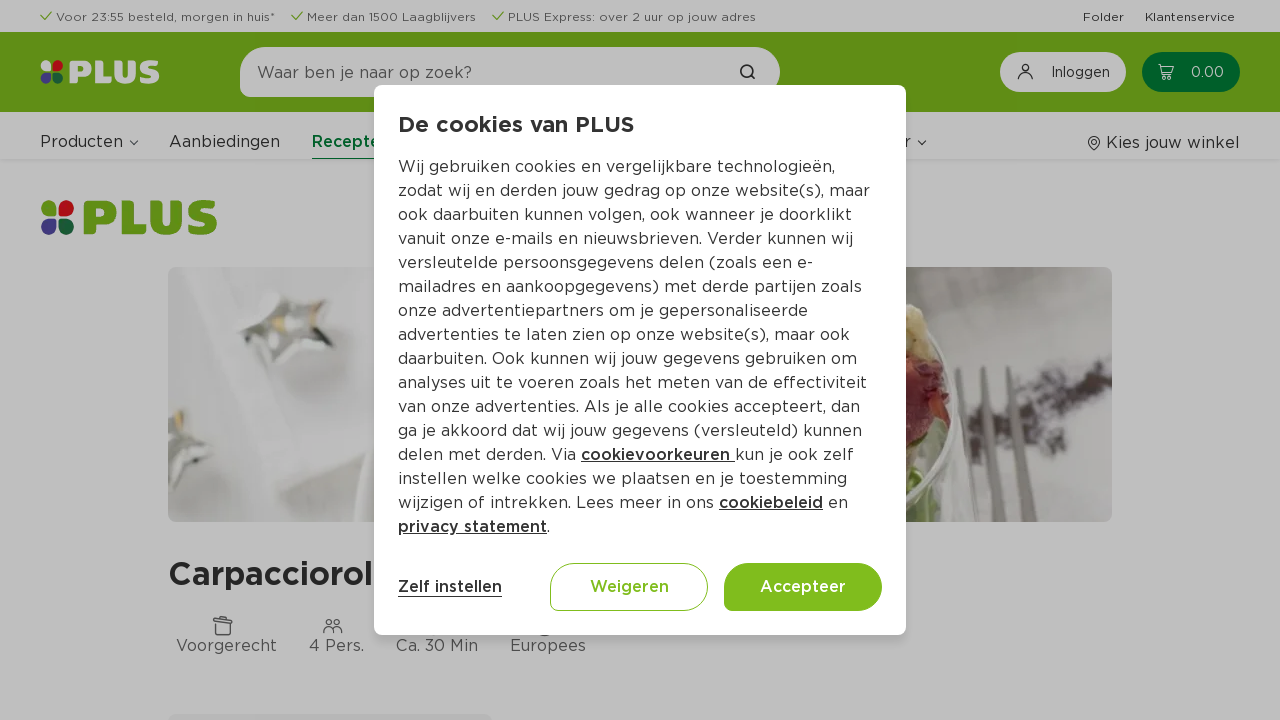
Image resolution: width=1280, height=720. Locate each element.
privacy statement (472, 526)
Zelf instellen (450, 586)
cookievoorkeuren (658, 454)
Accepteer (803, 586)
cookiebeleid (771, 502)
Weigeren (629, 586)
